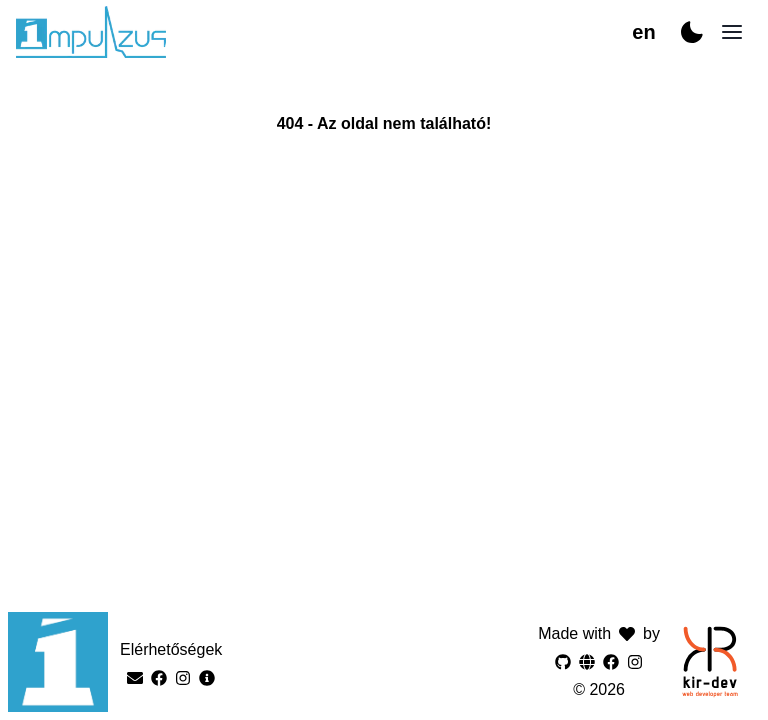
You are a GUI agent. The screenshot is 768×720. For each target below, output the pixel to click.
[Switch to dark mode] (692, 32)
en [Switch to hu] (643, 32)
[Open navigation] (732, 32)
